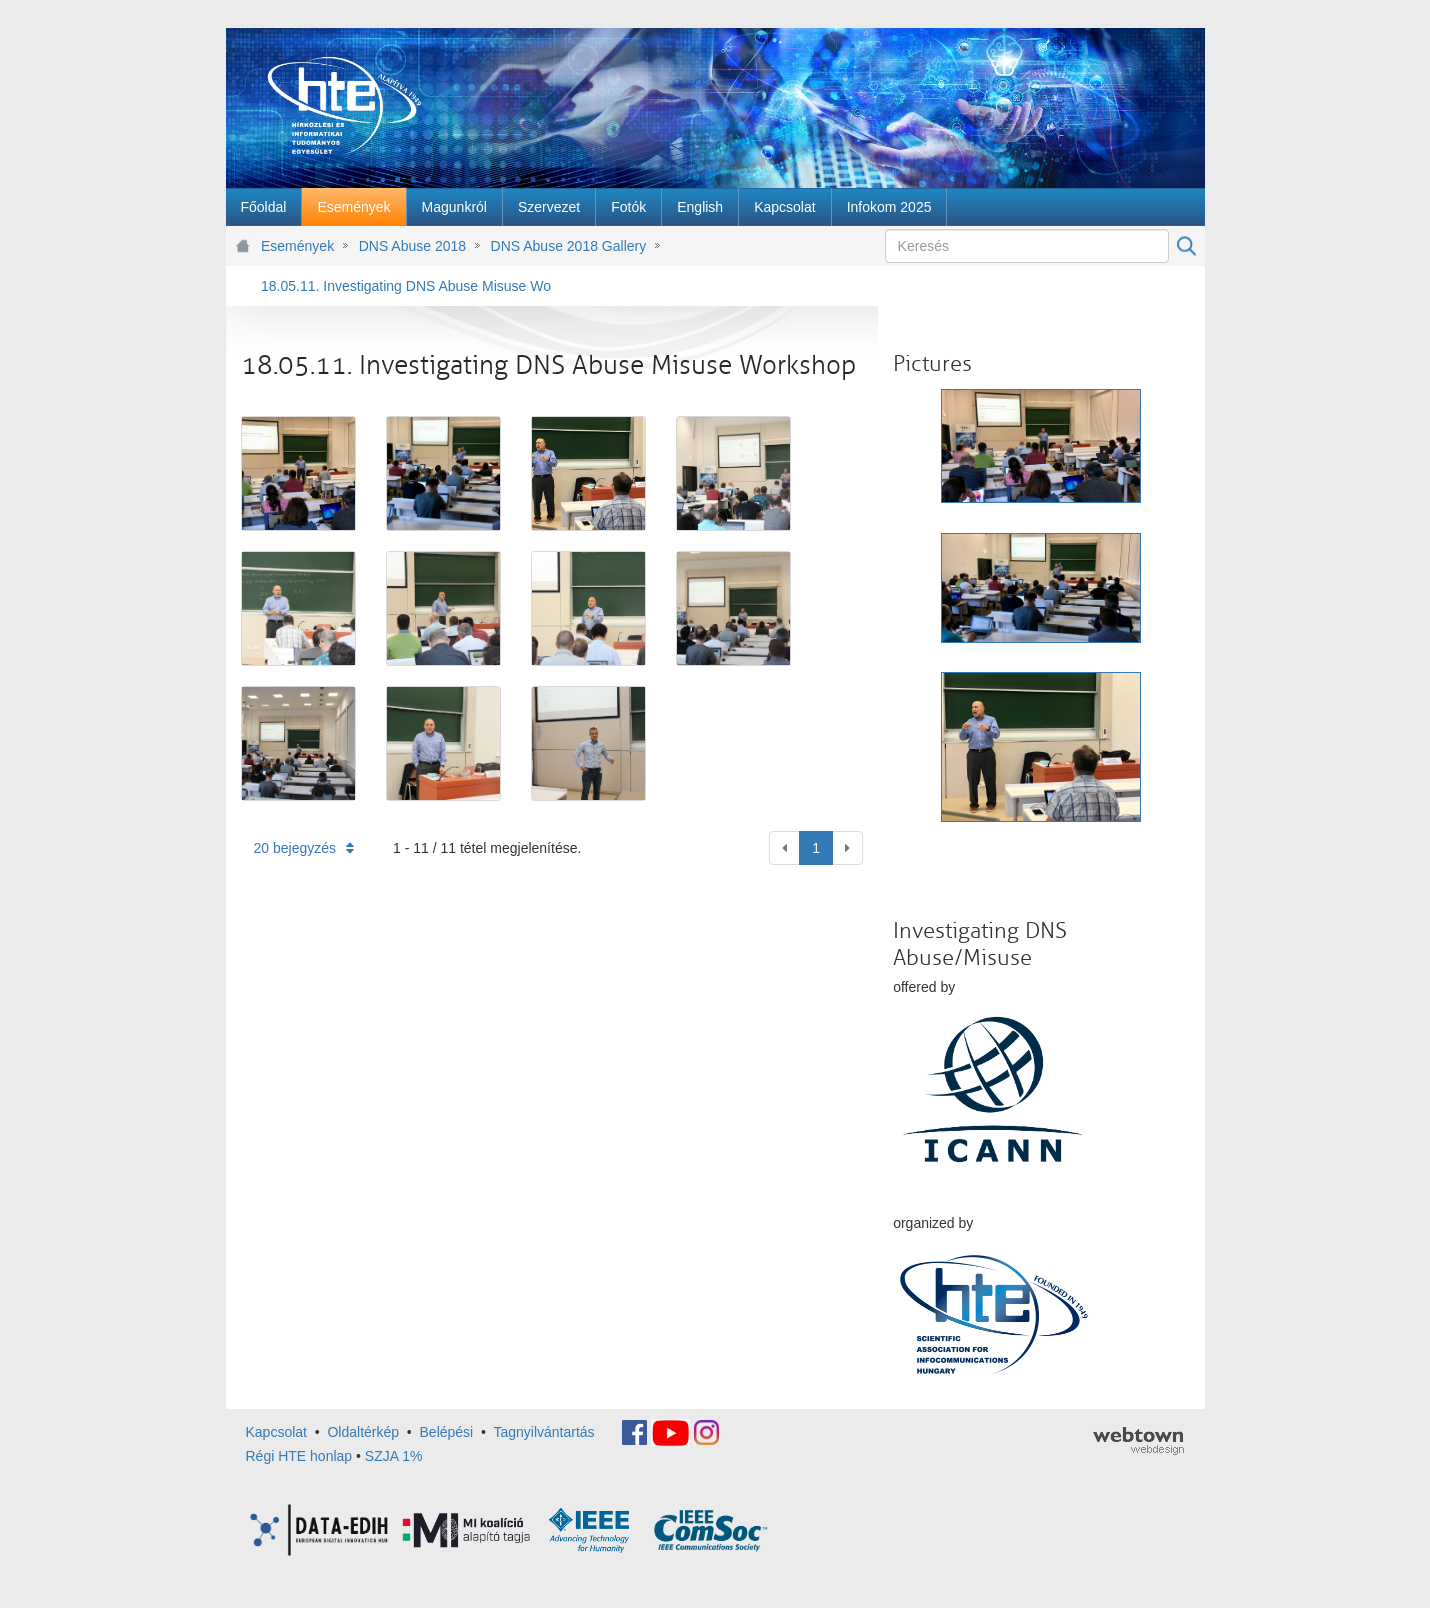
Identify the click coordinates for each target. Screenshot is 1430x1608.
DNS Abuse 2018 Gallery (569, 246)
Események (297, 246)
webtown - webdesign (1138, 1441)
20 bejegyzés (304, 848)
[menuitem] (264, 207)
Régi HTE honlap (299, 1456)
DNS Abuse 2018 (412, 246)
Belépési (447, 1432)
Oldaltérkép (363, 1432)
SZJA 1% (394, 1456)
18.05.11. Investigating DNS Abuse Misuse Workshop (406, 286)
